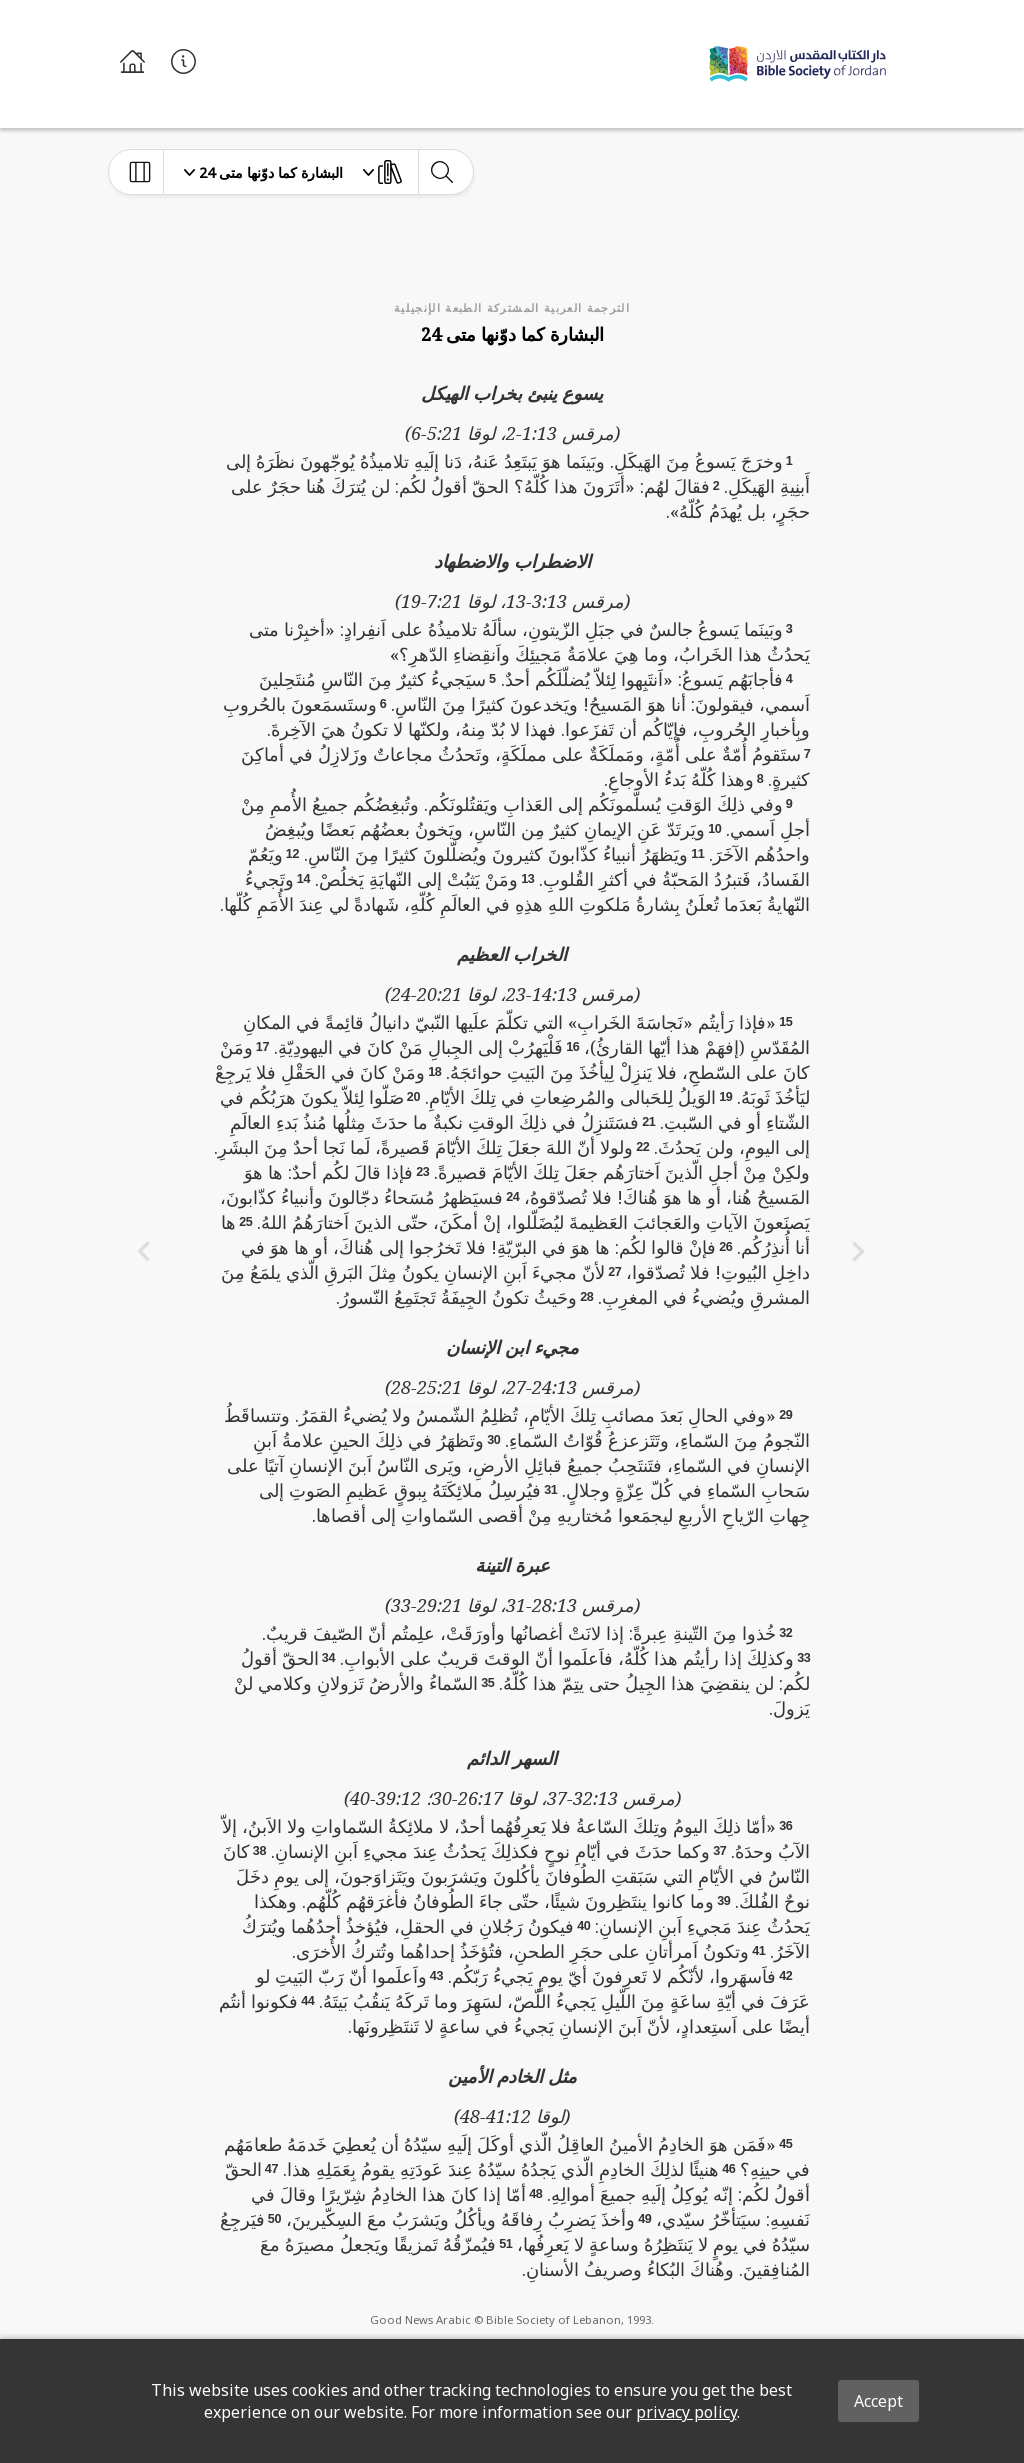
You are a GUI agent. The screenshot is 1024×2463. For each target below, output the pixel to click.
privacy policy (686, 2412)
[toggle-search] (441, 172)
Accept (878, 2401)
